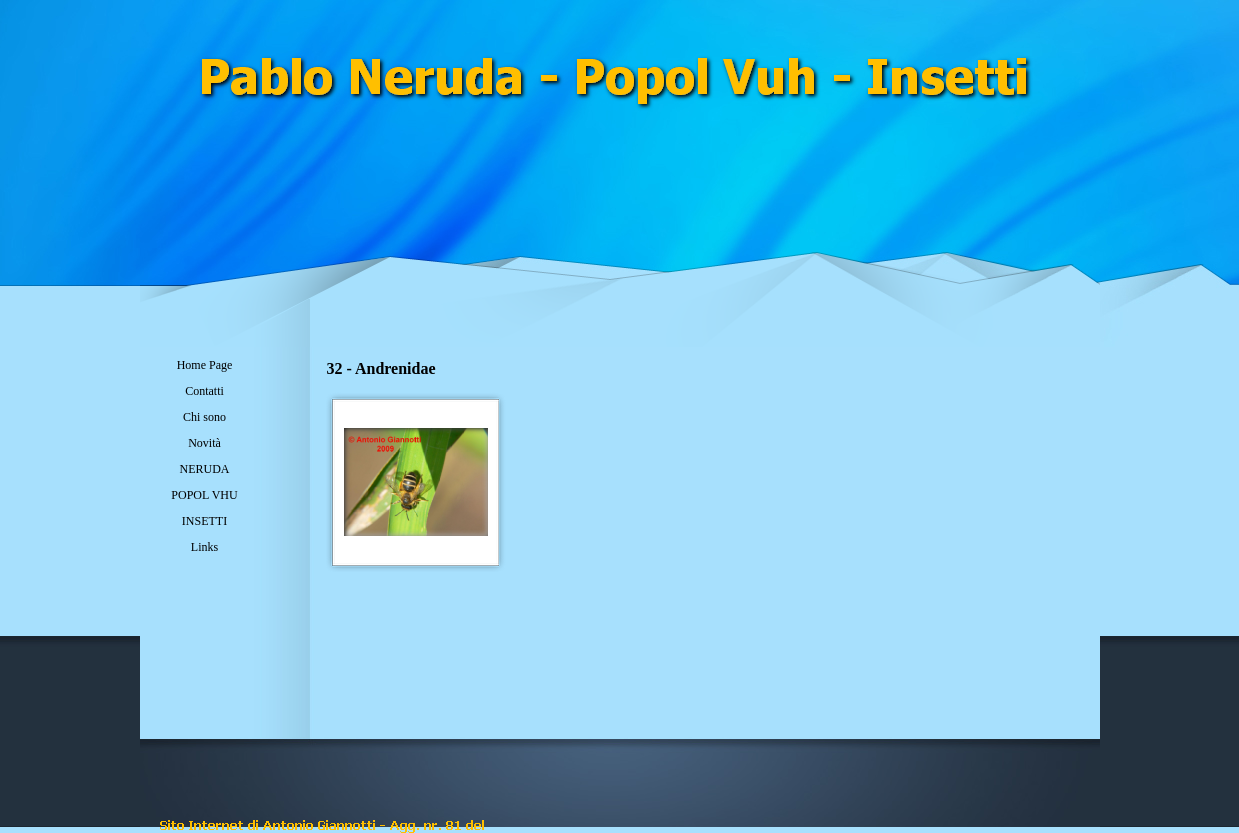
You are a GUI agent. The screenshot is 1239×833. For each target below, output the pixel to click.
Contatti (204, 391)
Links (204, 547)
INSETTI (204, 521)
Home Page (205, 365)
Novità (204, 443)
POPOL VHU (204, 495)
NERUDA (205, 469)
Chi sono (204, 417)
